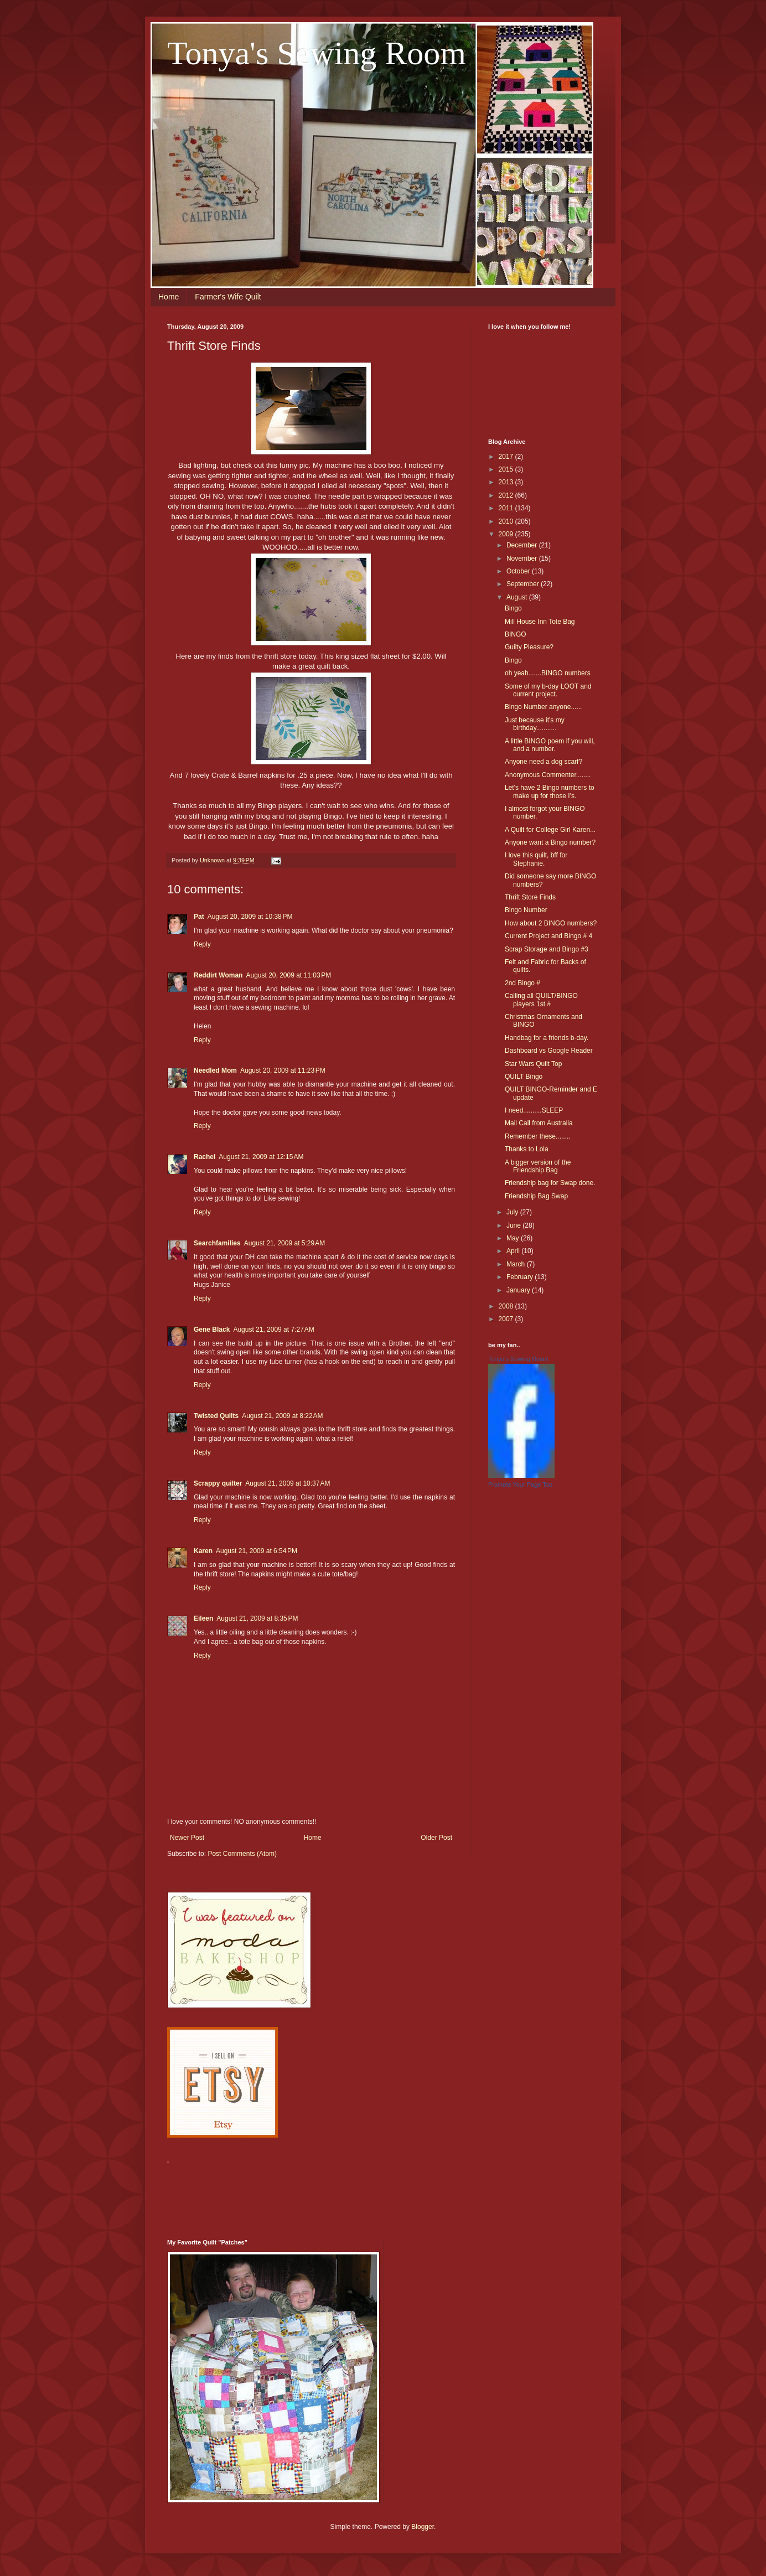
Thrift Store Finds (530, 897)
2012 (507, 495)
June (514, 1225)
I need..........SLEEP (534, 1110)
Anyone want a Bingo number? (550, 842)
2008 (507, 1306)
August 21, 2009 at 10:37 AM (287, 1483)
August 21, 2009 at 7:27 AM (273, 1329)
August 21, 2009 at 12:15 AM (261, 1157)
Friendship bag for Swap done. (550, 1183)
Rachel (204, 1157)
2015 (507, 469)
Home (168, 296)
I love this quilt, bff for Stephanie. (536, 859)
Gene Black (212, 1329)
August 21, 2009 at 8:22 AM (282, 1416)
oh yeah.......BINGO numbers (548, 673)
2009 (507, 534)
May (513, 1238)
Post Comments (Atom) (242, 1854)
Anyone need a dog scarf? (543, 761)
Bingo (513, 608)
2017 (507, 457)
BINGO (515, 634)
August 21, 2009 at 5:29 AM (284, 1243)
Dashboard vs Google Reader (549, 1050)
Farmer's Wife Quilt (228, 296)
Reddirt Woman (218, 975)
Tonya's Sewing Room (316, 53)
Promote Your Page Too (520, 1484)
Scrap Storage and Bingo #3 (546, 949)
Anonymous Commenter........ (548, 775)
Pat (199, 916)
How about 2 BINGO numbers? (551, 923)
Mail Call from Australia (539, 1123)
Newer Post (187, 1838)
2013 (507, 482)
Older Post (436, 1838)
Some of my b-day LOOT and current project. (548, 690)
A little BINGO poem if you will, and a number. (550, 745)
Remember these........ (538, 1136)
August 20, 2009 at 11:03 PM (288, 975)
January (519, 1290)
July (513, 1212)
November (522, 558)
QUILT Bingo (523, 1076)
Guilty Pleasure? (529, 647)
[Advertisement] (368, 2195)
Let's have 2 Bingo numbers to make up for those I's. (549, 791)
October (519, 571)
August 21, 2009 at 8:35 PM (257, 1618)
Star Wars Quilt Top (533, 1064)
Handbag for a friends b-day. (546, 1038)
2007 (507, 1319)
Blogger (422, 2527)
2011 (507, 508)
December (522, 545)
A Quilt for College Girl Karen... (550, 830)
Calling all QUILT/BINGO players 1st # (541, 999)
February (520, 1277)
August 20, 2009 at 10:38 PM (250, 916)
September (523, 584)
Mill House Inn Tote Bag (540, 621)
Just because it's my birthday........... (535, 724)
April (513, 1251)
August (517, 597)
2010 (507, 521)
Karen (203, 1551)
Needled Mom (215, 1070)
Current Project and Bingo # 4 (548, 936)
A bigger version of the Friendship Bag (538, 1166)
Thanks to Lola (526, 1149)
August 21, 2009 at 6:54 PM (256, 1551)
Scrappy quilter (218, 1483)
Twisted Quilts (216, 1416)
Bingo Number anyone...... (543, 707)
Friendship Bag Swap (536, 1196)
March (516, 1264)
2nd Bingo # (522, 983)
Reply (202, 944)
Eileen (203, 1618)
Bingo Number (526, 910)
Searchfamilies (217, 1243)
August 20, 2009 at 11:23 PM (282, 1070)
